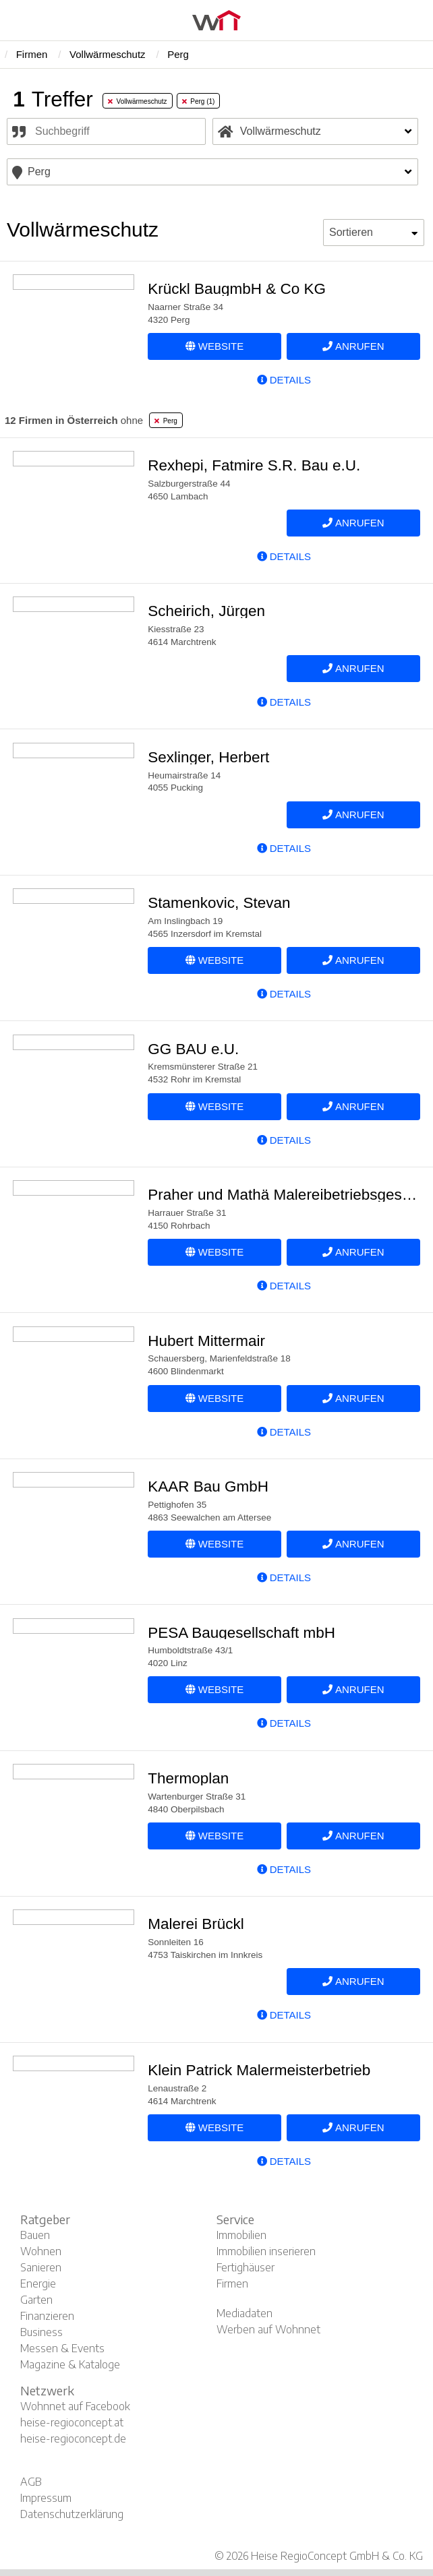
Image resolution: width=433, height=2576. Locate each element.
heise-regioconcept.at (71, 2422)
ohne (74, 420)
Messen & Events (62, 2348)
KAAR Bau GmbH (208, 1486)
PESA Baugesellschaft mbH (241, 1632)
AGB (31, 2481)
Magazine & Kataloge (70, 2364)
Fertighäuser (245, 2267)
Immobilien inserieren (266, 2251)
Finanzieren (47, 2316)
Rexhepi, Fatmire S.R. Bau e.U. (254, 465)
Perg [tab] (165, 421)
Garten (36, 2299)
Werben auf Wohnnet (268, 2329)
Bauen (35, 2235)
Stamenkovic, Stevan (219, 902)
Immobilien (241, 2235)
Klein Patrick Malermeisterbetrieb (259, 2070)
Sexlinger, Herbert (208, 757)
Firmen (232, 2283)
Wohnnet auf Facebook (75, 2406)
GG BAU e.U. (193, 1049)
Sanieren (40, 2267)
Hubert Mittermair (206, 1340)
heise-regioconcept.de (73, 2438)
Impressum (45, 2498)
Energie (38, 2283)
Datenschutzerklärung (71, 2514)
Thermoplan (188, 1778)
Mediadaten (244, 2313)
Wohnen (40, 2251)
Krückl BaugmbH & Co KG (237, 288)
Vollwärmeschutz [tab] (137, 101)
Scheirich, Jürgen (206, 611)
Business (41, 2332)
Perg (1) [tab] (198, 101)
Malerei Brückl (196, 1923)
